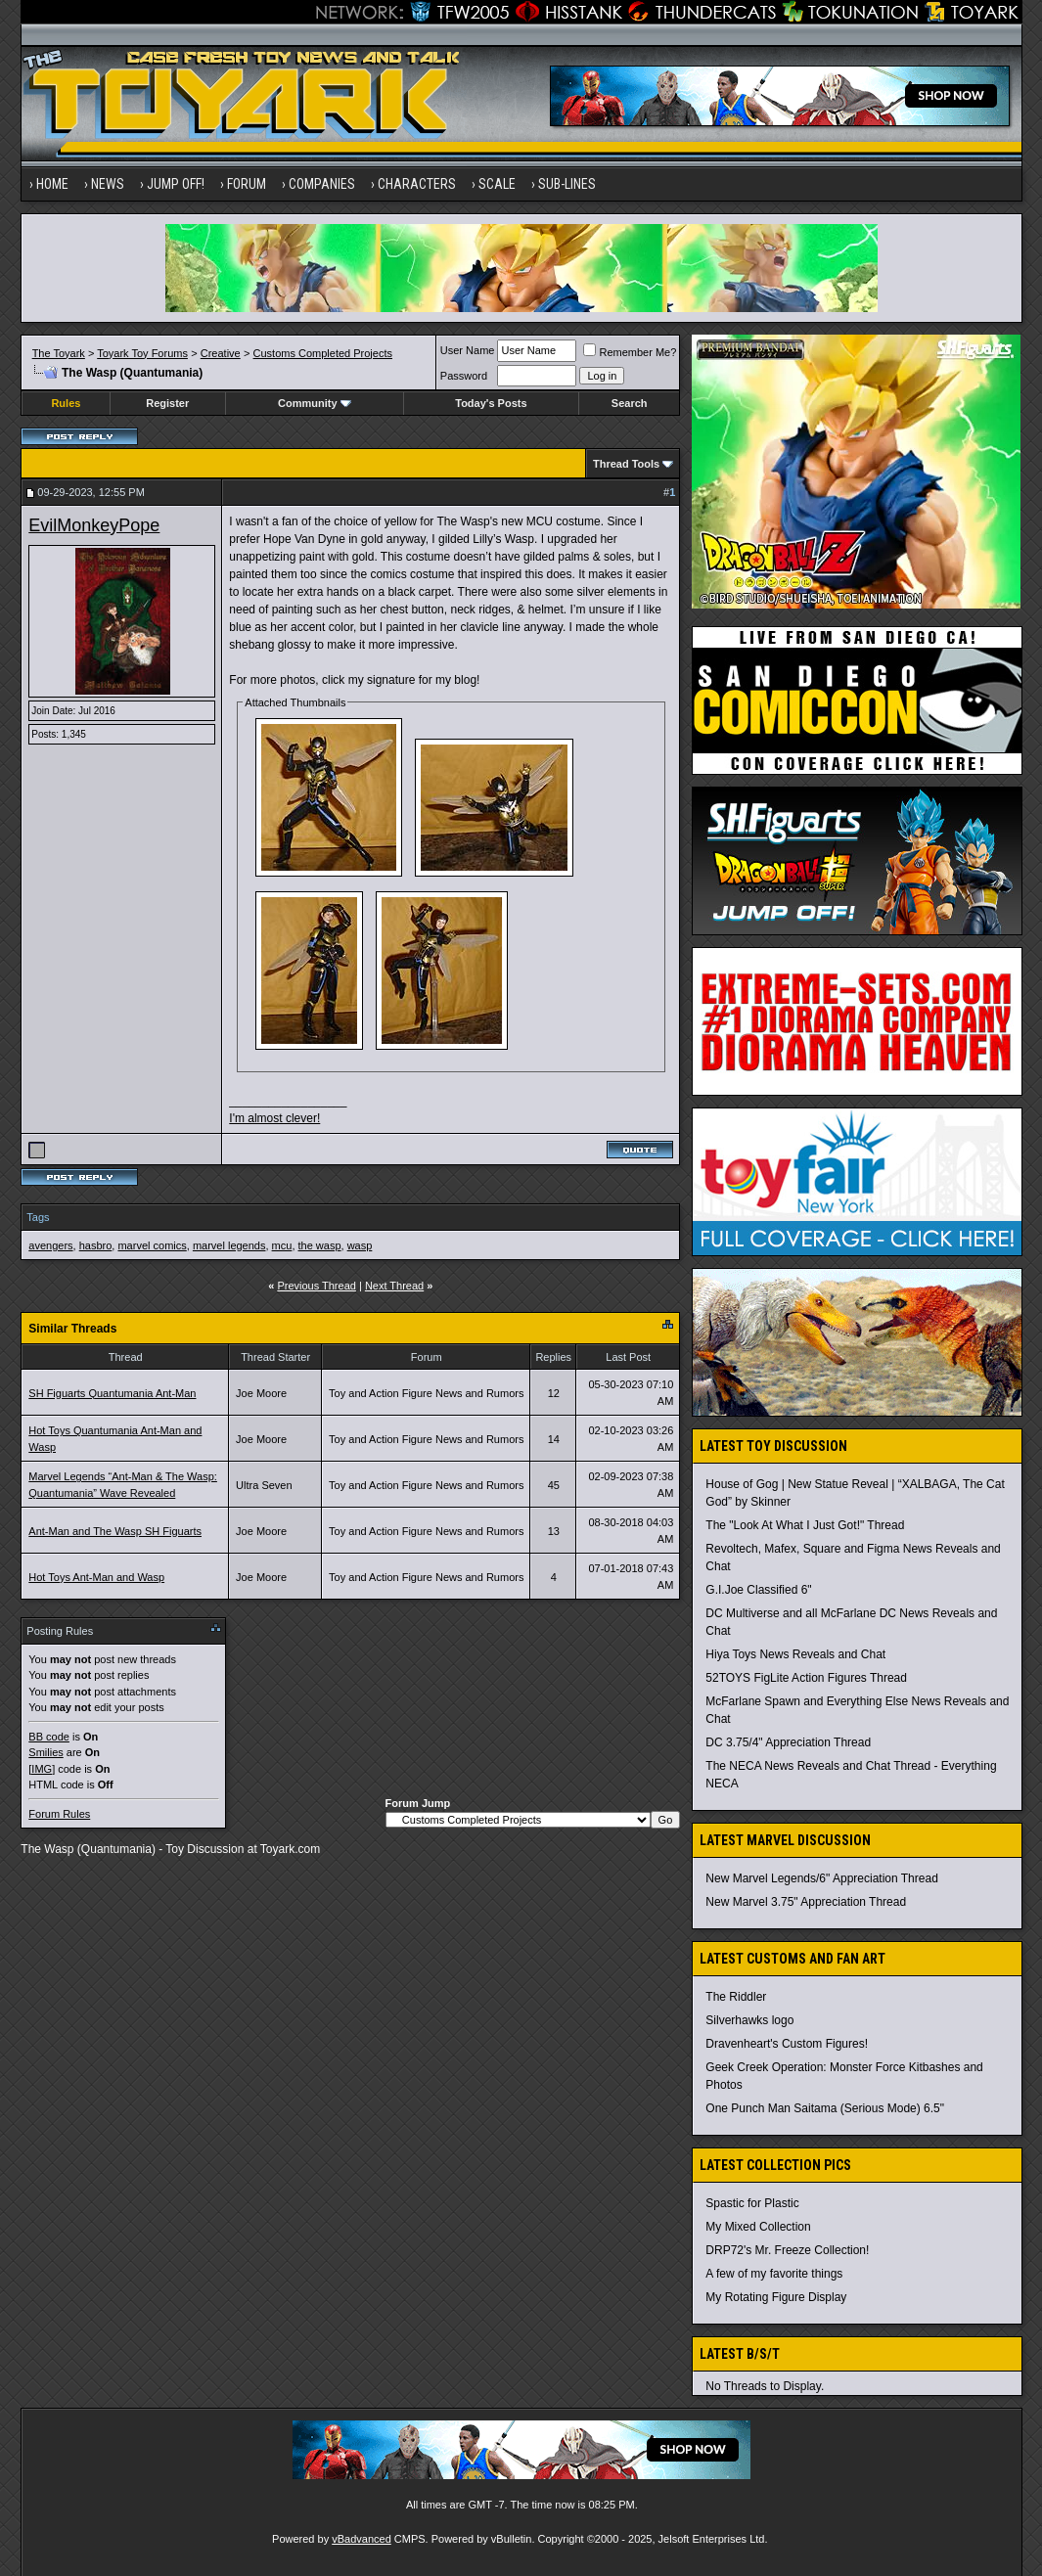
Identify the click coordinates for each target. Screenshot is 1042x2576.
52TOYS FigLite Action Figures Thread (806, 1678)
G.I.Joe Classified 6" (758, 1590)
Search (630, 403)
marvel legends (229, 1245)
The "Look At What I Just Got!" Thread (804, 1525)
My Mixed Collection (757, 2227)
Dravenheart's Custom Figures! (786, 2044)
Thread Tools (626, 464)
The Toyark (58, 353)
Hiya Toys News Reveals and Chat (795, 1654)
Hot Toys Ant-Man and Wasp (96, 1577)
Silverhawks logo (749, 2020)
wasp (360, 1245)
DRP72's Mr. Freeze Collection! (787, 2250)
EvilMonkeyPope (93, 525)
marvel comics (151, 1245)
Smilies (45, 1752)
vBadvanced (361, 2539)
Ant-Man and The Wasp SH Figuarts (115, 1531)
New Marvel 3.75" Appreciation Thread (805, 1902)
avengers (50, 1245)
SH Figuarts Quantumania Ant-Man (112, 1393)
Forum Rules (59, 1814)
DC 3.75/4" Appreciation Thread (788, 1742)
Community (314, 403)
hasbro (96, 1245)
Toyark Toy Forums (142, 353)
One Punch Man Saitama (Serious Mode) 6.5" (824, 2108)
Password (463, 376)
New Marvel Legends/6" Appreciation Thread (821, 1878)
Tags (37, 1217)
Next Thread (394, 1285)
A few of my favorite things (773, 2274)
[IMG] (41, 1769)
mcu (282, 1245)
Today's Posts (490, 403)
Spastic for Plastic (751, 2203)
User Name (467, 350)
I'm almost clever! (274, 1118)
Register (167, 403)
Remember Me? (629, 352)
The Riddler (735, 1997)
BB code (48, 1736)
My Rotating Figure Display (775, 2297)
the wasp (319, 1245)
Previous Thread (316, 1285)
